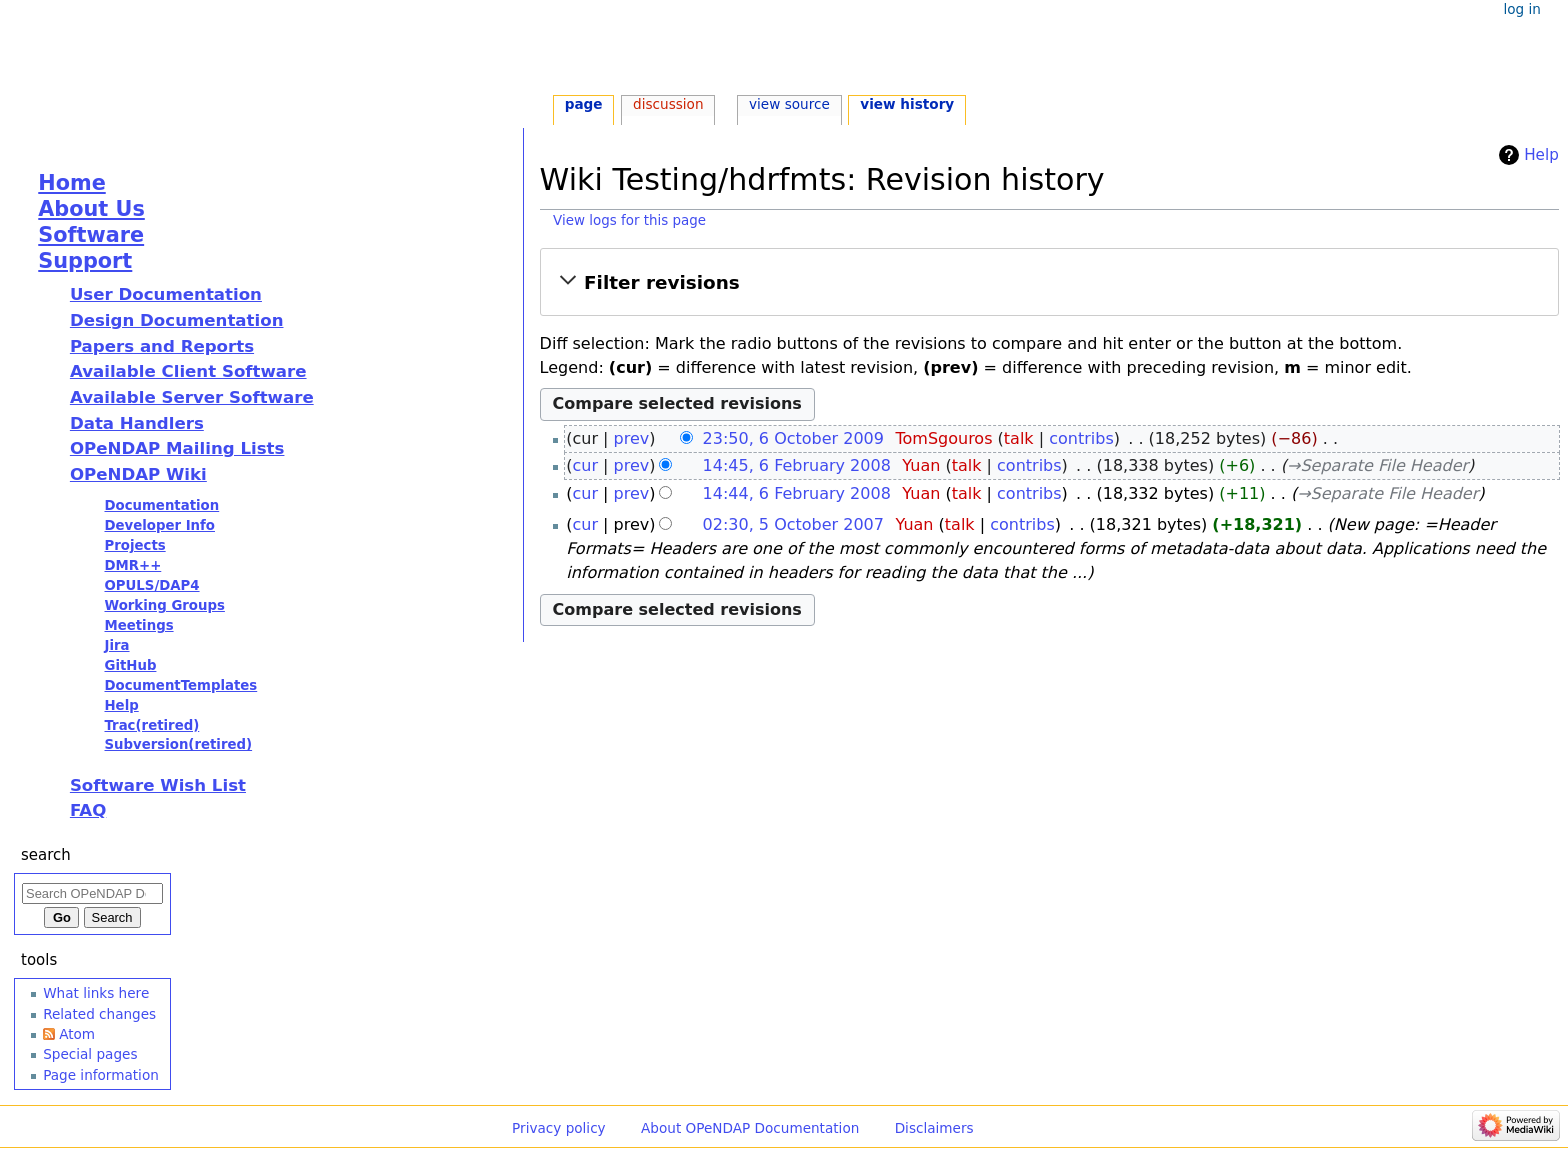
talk (1019, 438)
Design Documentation (177, 320)
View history (907, 104)
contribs (1081, 438)
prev (632, 438)
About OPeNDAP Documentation (750, 1128)
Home (71, 183)
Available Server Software (192, 397)
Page (584, 104)
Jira (116, 645)
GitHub (130, 665)
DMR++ (132, 565)
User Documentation (166, 294)
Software (91, 235)
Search (46, 855)
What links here (96, 993)
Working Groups (164, 605)
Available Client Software (188, 371)
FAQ (88, 810)
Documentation (161, 505)
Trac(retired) (151, 725)
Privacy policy (559, 1128)
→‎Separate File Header (1377, 465)
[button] (1049, 282)
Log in (1521, 9)
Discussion (668, 104)
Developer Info (159, 525)
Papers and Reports (162, 346)
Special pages (90, 1054)
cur (585, 465)
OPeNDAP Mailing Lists (177, 448)
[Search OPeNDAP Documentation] (92, 893)
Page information (101, 1075)
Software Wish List (158, 785)
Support (85, 261)
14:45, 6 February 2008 (797, 465)
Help (1541, 155)
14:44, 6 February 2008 (797, 493)
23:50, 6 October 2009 (793, 438)
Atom (77, 1034)
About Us (91, 209)
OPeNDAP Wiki (138, 474)
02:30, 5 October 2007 (793, 524)
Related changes (99, 1014)
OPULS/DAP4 (151, 585)
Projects (134, 545)
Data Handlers (137, 423)
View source (789, 104)
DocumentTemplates (180, 685)
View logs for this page (629, 220)
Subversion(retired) (178, 744)
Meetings (138, 625)
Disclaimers (934, 1128)
